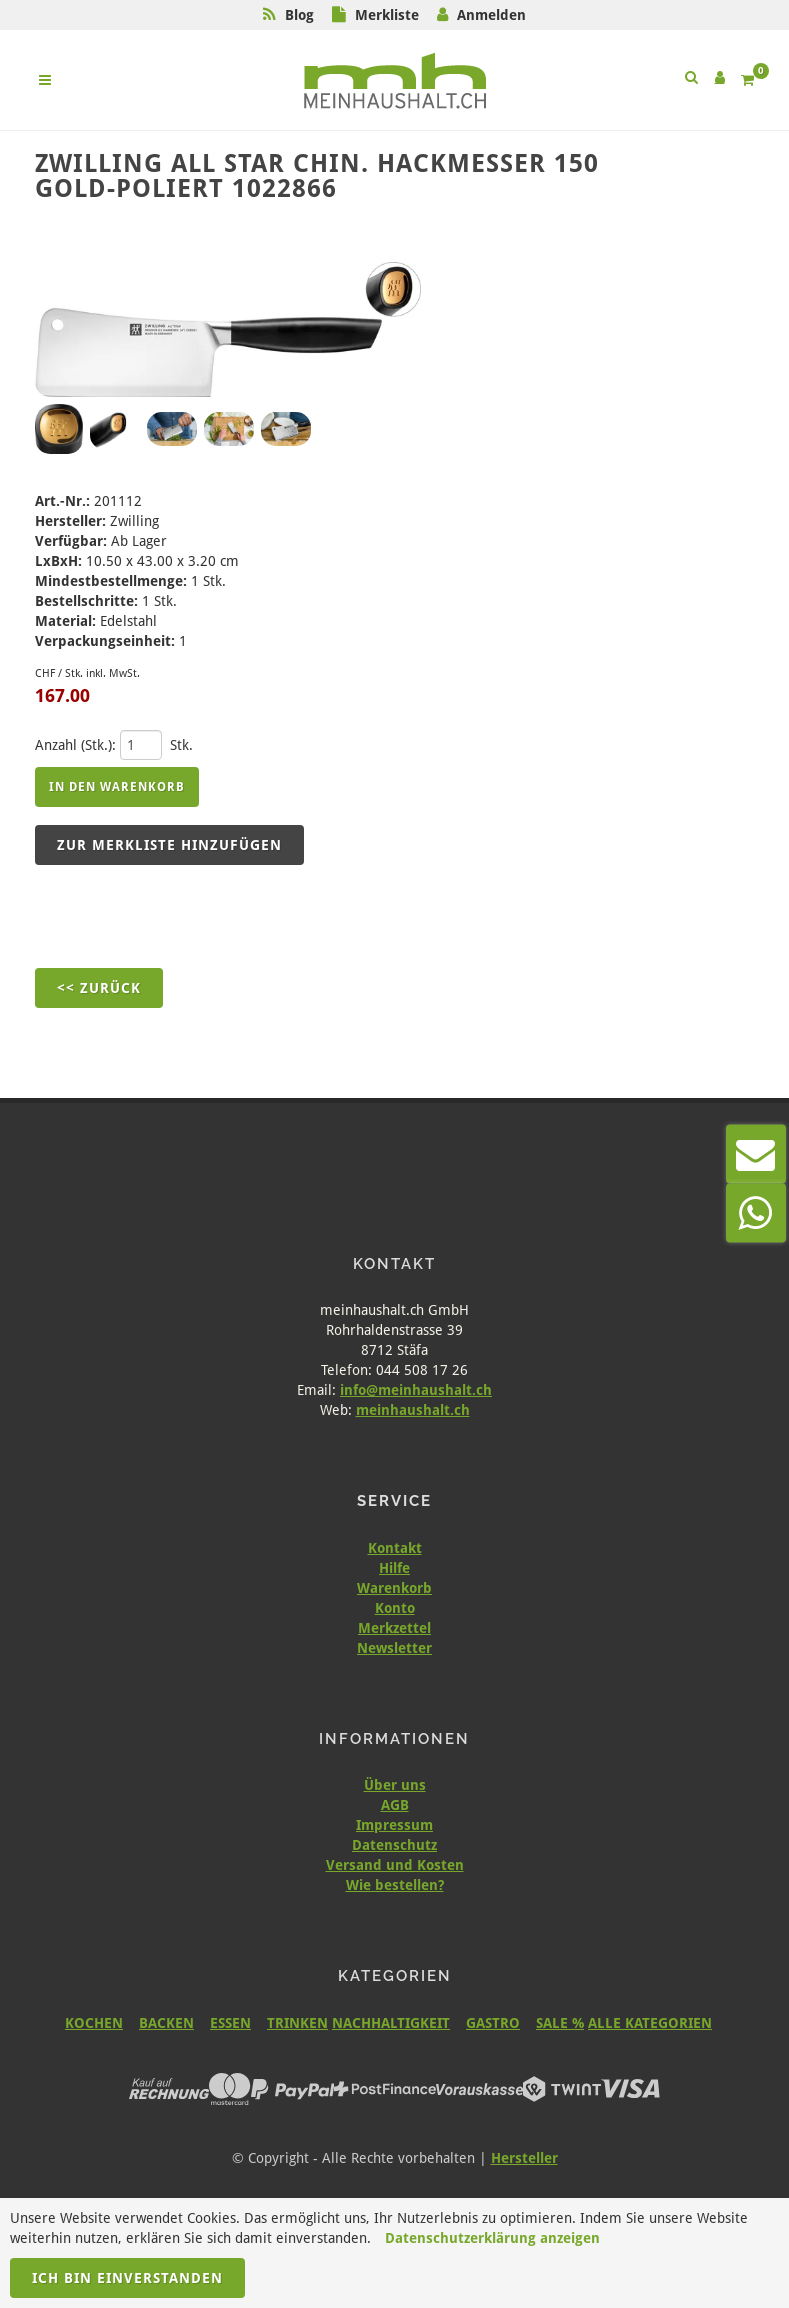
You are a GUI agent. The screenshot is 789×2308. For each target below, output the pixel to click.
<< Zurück (99, 988)
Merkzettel (394, 1628)
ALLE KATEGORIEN (650, 2023)
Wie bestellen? (395, 1885)
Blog (299, 15)
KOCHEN (94, 2023)
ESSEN (230, 2023)
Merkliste (387, 15)
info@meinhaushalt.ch (416, 1390)
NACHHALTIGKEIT (391, 2023)
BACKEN (166, 2023)
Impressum (394, 1825)
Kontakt (395, 1548)
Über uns (395, 1785)
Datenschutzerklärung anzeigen (492, 2238)
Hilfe (394, 1568)
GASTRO (493, 2023)
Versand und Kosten (395, 1865)
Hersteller (524, 2158)
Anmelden (491, 15)
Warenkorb (394, 1588)
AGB (395, 1805)
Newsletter (394, 1648)
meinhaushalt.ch (413, 1410)
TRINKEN (297, 2023)
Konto (395, 1608)
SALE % (560, 2023)
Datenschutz (394, 1845)
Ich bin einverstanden (127, 2278)
